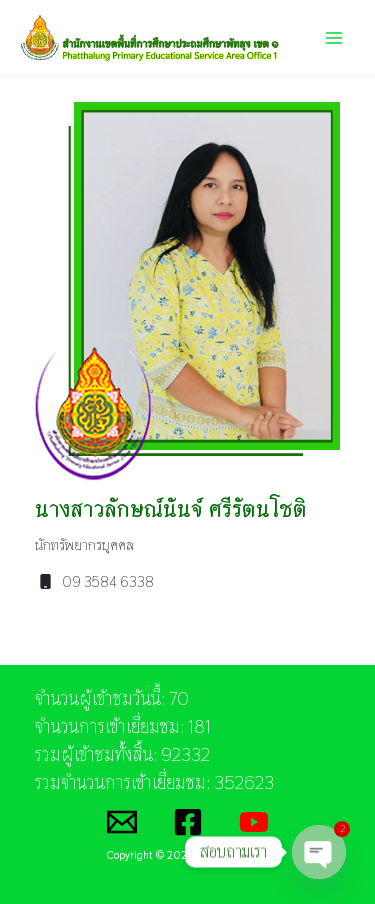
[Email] (122, 822)
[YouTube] (254, 822)
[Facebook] (188, 822)
